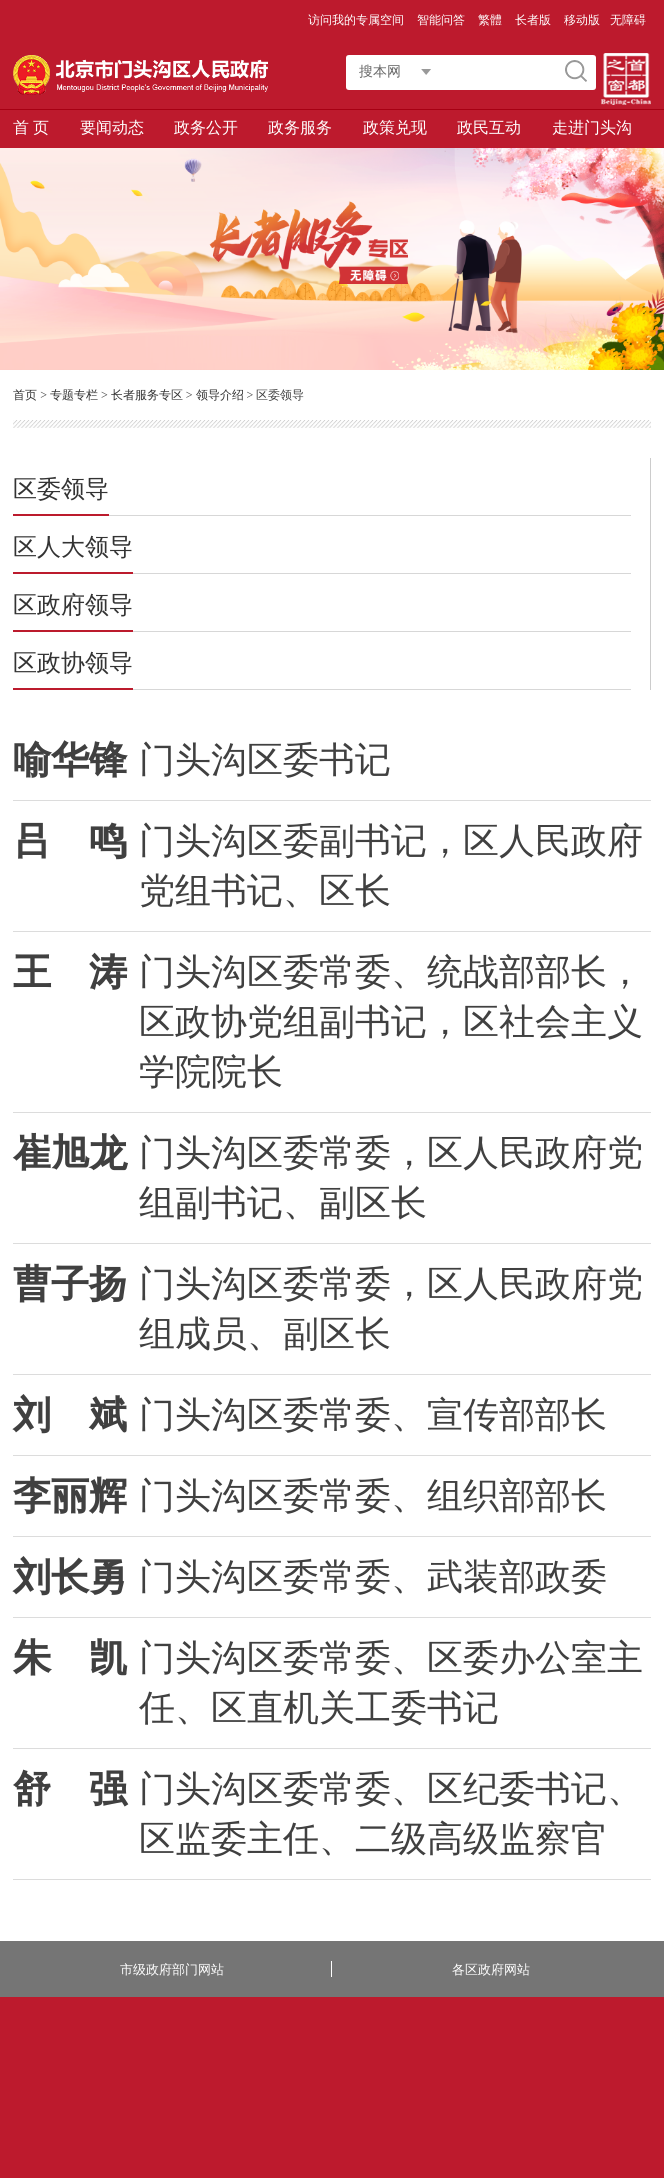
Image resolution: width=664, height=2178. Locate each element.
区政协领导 (73, 664)
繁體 (490, 20)
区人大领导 (73, 548)
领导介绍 (220, 395)
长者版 (534, 20)
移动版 (582, 20)
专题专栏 (74, 395)
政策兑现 (395, 127)
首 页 (31, 127)
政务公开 (206, 127)
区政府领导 (73, 606)
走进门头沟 (592, 127)
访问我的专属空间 (357, 20)
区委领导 (61, 490)
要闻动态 (112, 127)
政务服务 (300, 127)
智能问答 (442, 20)
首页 (25, 395)
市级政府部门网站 (172, 1969)
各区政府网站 (491, 1969)
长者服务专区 (147, 395)
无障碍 (628, 20)
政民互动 (489, 127)
